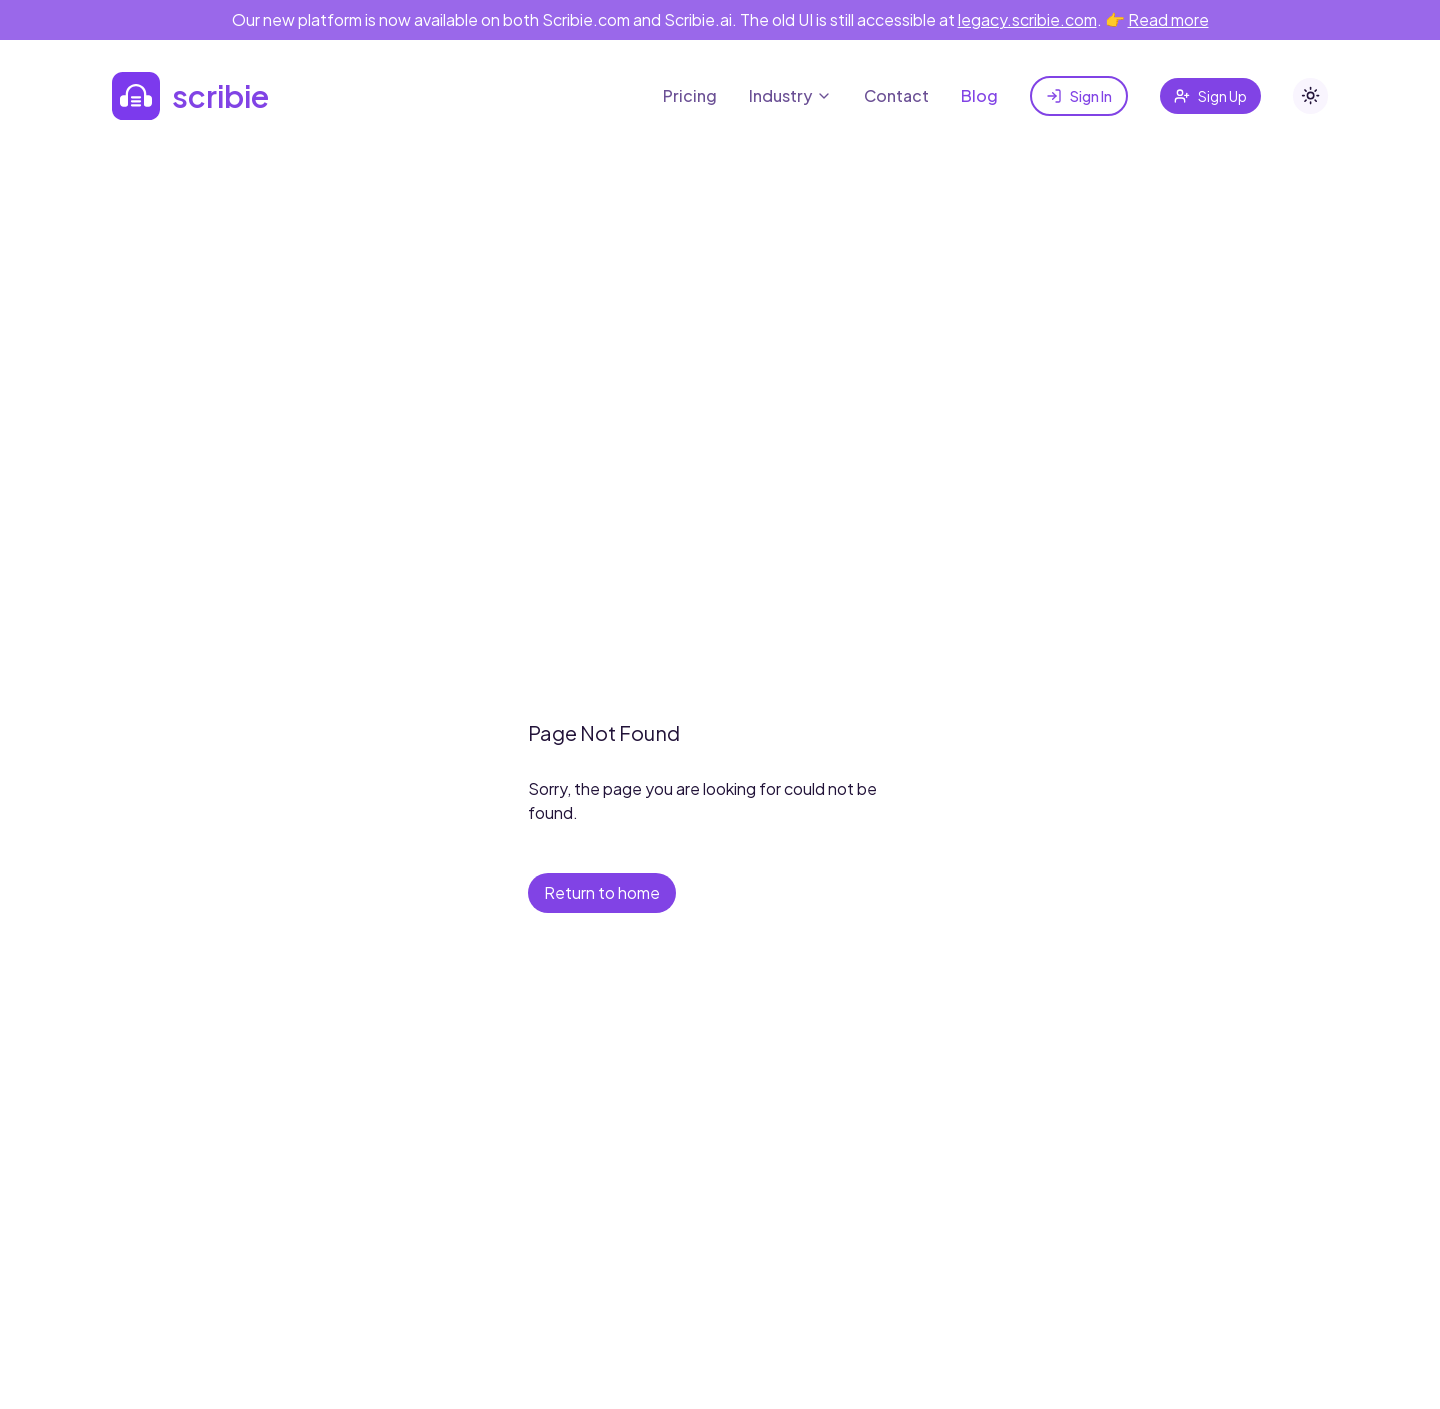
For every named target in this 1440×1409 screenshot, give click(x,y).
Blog (979, 95)
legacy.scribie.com (1027, 19)
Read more (1168, 19)
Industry (790, 95)
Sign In (1079, 96)
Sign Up (1210, 96)
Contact (896, 95)
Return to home (602, 892)
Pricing (690, 95)
